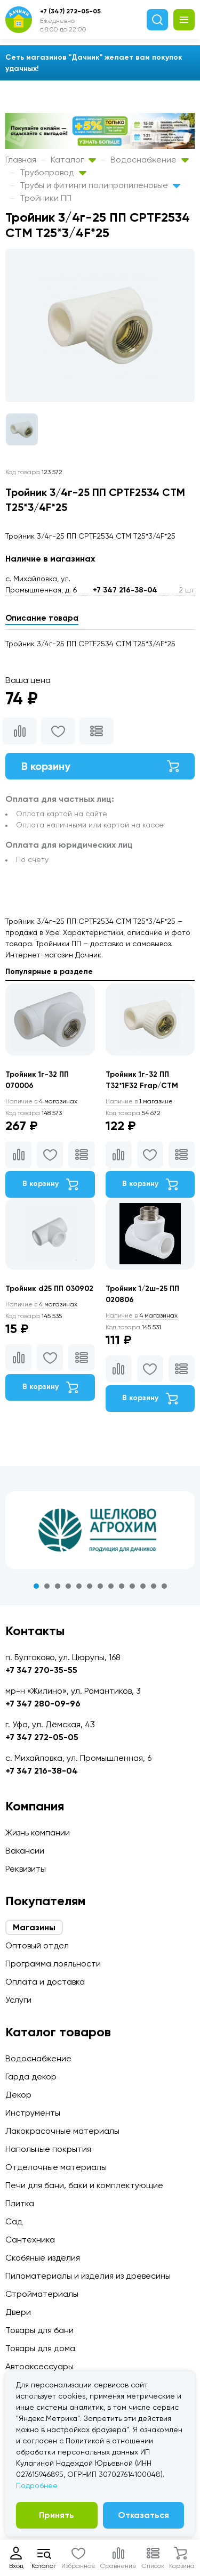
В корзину (100, 766)
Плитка (19, 2203)
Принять (56, 2515)
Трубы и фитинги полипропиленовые (100, 185)
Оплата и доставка (45, 1982)
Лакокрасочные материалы (62, 2131)
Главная (20, 160)
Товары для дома (40, 2348)
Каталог (73, 160)
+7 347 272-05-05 (41, 1737)
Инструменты (32, 2113)
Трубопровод (53, 172)
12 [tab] (153, 1586)
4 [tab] (68, 1586)
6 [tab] (89, 1586)
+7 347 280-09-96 (43, 1704)
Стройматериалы (41, 2294)
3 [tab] (57, 1586)
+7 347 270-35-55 (41, 1670)
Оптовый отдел (37, 1945)
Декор (18, 2095)
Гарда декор (31, 2076)
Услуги (18, 2000)
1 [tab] (36, 1586)
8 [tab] (111, 1586)
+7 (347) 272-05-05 (70, 11)
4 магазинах (41, 1101)
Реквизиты (25, 1869)
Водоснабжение (149, 160)
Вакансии (24, 1851)
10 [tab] (132, 1586)
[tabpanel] (100, 1530)
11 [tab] (143, 1586)
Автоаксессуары (39, 2366)
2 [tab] (47, 1586)
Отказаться (143, 2515)
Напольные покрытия (48, 2149)
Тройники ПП (45, 198)
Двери (18, 2312)
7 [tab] (100, 1586)
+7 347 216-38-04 (125, 590)
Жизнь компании (37, 1832)
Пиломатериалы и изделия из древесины (88, 2276)
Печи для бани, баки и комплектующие (84, 2185)
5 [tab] (79, 1586)
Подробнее (37, 2485)
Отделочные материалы (56, 2167)
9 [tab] (121, 1586)
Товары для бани (39, 2330)
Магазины (34, 1927)
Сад (13, 2221)
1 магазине (139, 1101)
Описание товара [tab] (41, 618)
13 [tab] (164, 1586)
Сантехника (30, 2239)
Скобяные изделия (42, 2258)
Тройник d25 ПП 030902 (49, 1288)
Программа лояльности (53, 1964)
